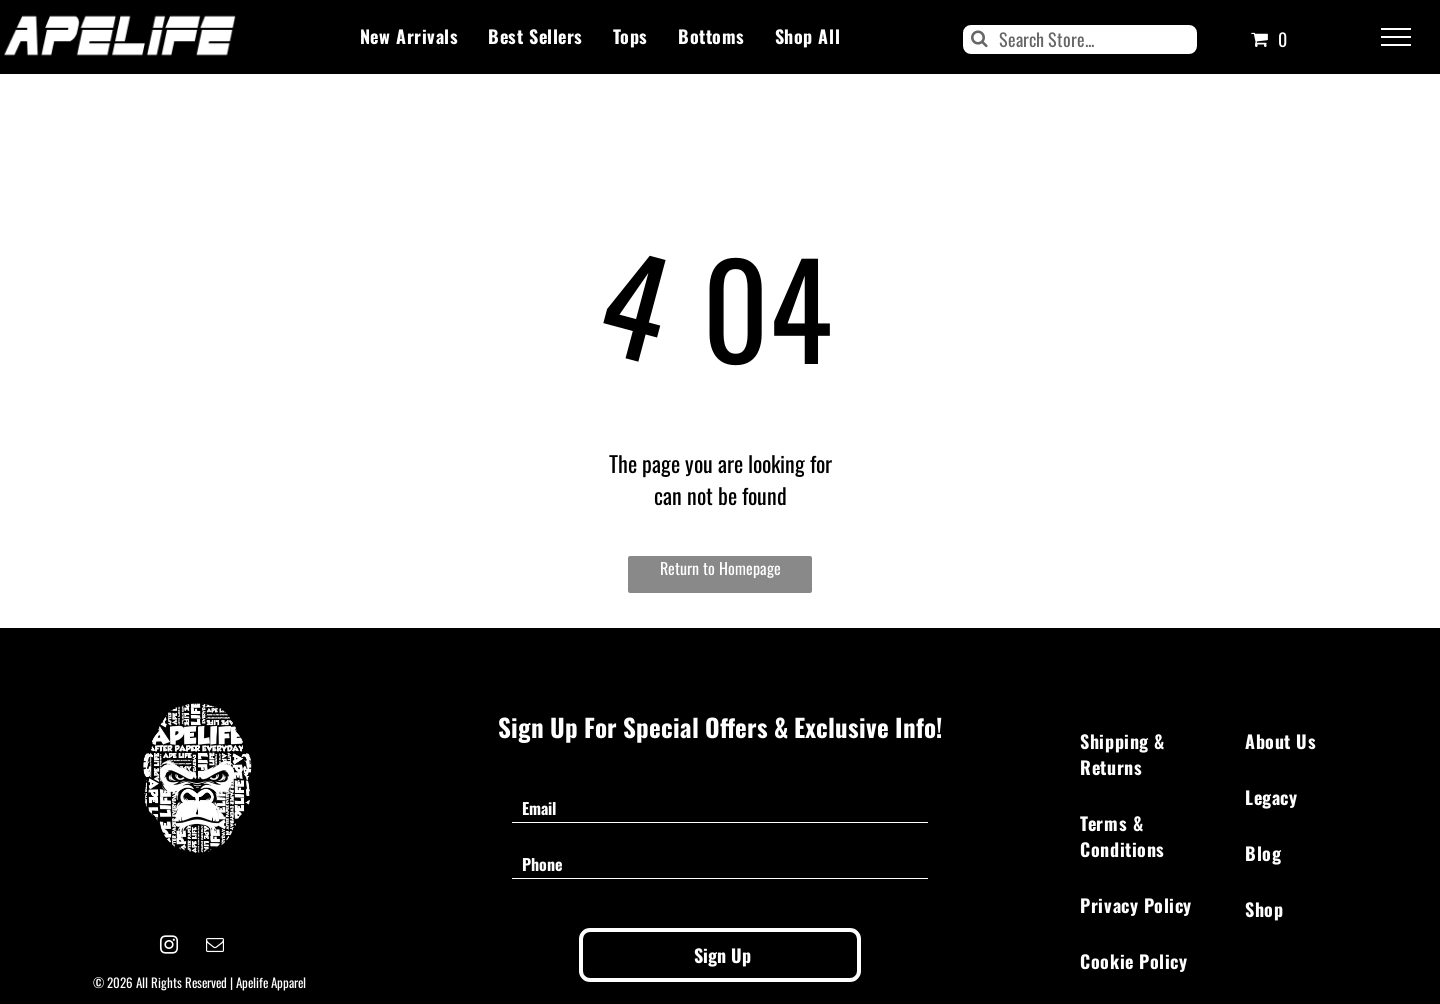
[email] (215, 948)
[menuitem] (409, 35)
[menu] (1396, 37)
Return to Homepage (720, 568)
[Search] (1080, 39)
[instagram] (169, 948)
